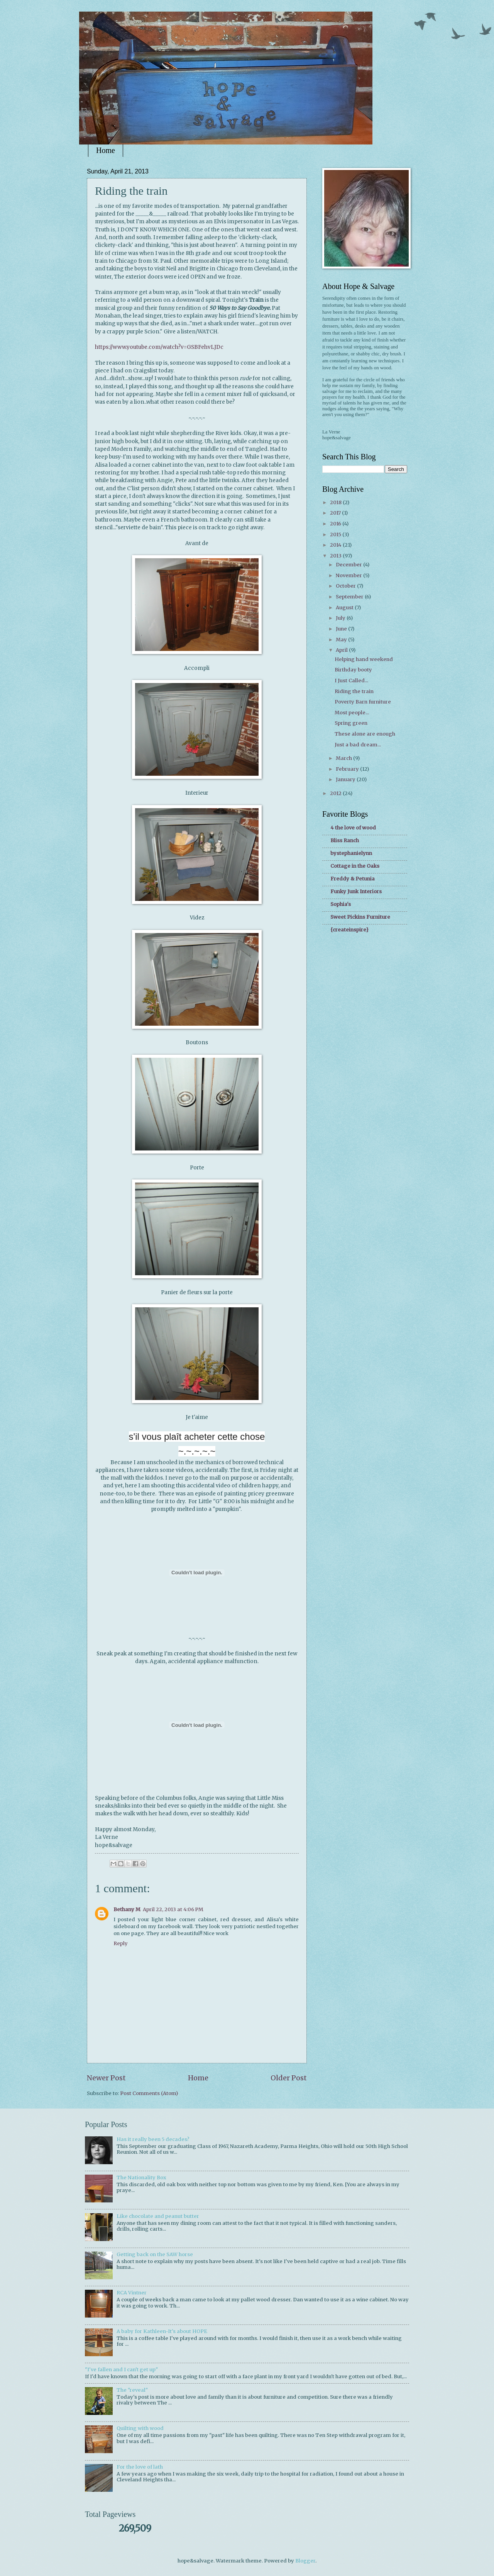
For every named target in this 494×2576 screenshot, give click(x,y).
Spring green (351, 723)
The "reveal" (132, 2390)
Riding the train (354, 691)
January (346, 779)
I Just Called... (351, 680)
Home (105, 150)
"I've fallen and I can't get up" (121, 2369)
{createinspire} (349, 929)
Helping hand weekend (364, 659)
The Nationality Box (141, 2177)
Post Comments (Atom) (149, 2093)
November (349, 575)
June (342, 628)
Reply (120, 1943)
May (342, 639)
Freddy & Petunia (352, 878)
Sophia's (340, 904)
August (345, 607)
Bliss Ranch (344, 840)
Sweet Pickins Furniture (360, 917)
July (341, 618)
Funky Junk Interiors (356, 891)
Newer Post (106, 2077)
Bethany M (126, 1909)
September (350, 596)
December (349, 564)
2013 (336, 555)
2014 (336, 545)
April (342, 650)
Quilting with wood (140, 2428)
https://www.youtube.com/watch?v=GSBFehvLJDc (159, 347)
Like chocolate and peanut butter (158, 2216)
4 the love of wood (353, 827)
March (344, 758)
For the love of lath (140, 2467)
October (346, 586)
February (348, 769)
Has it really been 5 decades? (153, 2139)
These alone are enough (365, 734)
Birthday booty (353, 669)
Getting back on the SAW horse (155, 2254)
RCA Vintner (132, 2292)
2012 (336, 793)
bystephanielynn (351, 853)
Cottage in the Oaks (354, 866)
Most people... (352, 712)
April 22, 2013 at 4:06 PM (173, 1909)
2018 (336, 502)
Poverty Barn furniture (363, 701)
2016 (336, 523)
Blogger (305, 2560)
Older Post (289, 2077)
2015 (336, 534)
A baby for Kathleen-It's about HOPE (162, 2331)
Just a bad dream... (358, 744)
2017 (336, 513)
